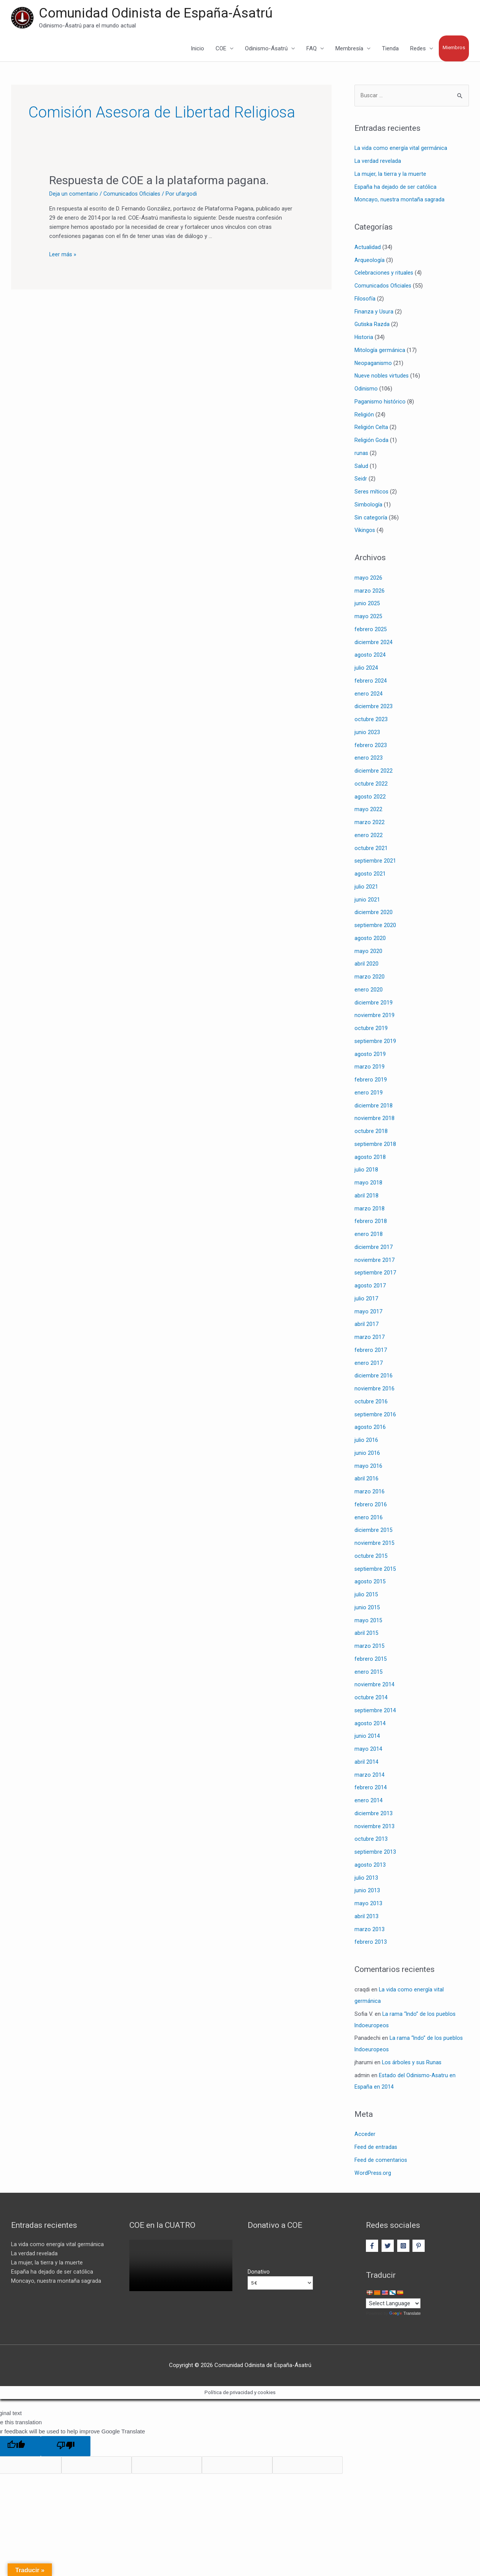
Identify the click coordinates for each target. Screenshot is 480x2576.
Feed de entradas (376, 2148)
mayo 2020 (368, 952)
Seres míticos (371, 492)
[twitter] (389, 2247)
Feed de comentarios (381, 2161)
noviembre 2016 (374, 1389)
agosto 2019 (370, 1055)
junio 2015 (367, 1608)
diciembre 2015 (373, 1531)
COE (221, 49)
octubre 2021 (371, 849)
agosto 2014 (370, 1724)
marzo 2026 (369, 591)
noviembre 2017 (374, 1261)
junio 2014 (367, 1737)
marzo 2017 (369, 1338)
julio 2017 (366, 1299)
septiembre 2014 (375, 1711)
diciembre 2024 (373, 643)
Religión (364, 415)
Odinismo (366, 389)
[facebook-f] (373, 2247)
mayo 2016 (368, 1467)
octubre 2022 (371, 784)
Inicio (197, 49)
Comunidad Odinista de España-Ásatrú (156, 13)
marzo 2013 (369, 1930)
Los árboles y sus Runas (413, 2063)
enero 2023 (368, 759)
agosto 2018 (370, 1158)
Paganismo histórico (380, 402)
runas (361, 454)
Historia (364, 338)
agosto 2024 (370, 656)
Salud (361, 467)
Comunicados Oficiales (132, 194)
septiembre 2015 (375, 1570)
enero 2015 (368, 1673)
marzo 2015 (369, 1647)
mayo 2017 (368, 1312)
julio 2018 (366, 1171)
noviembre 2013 (374, 1827)
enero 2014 (368, 1801)
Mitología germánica (379, 351)
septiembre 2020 (375, 926)
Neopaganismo (373, 364)
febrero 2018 (370, 1222)
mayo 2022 (368, 810)
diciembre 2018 (373, 1106)
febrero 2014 (370, 1788)
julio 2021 (366, 887)
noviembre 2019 (374, 1016)
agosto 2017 (370, 1286)
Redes (418, 49)
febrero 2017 (370, 1351)
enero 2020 (368, 990)
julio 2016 (366, 1441)
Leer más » (63, 255)
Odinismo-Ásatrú (266, 49)
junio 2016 (367, 1454)
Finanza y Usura (374, 312)
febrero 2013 (370, 1943)
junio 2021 (367, 900)
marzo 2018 (369, 1209)
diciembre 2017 (373, 1248)
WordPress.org (373, 2174)
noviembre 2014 (374, 1686)
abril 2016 (366, 1480)
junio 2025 (367, 604)
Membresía (349, 49)
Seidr (360, 480)
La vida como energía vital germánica (401, 149)
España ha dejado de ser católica (395, 188)
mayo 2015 (368, 1621)
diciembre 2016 (373, 1377)
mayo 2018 (368, 1183)
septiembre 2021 (375, 862)
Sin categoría (370, 518)
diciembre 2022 (373, 771)
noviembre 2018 (374, 1119)
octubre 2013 (371, 1840)
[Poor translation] (65, 2448)
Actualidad (367, 248)
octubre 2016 (371, 1402)
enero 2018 (368, 1235)
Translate (404, 2315)
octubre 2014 (371, 1698)
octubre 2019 (371, 1029)
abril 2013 (366, 1917)
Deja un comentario (73, 194)
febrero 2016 (370, 1505)
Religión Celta (371, 428)
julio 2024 (366, 668)
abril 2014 (366, 1763)
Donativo (259, 2272)
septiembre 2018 (375, 1145)
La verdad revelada (377, 162)
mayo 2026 (368, 578)
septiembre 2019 (375, 1042)
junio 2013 (367, 1891)
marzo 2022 (369, 823)
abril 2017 (366, 1325)
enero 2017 (368, 1364)
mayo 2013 (368, 1904)
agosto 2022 (370, 797)
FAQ (311, 49)
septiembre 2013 (375, 1853)
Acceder (364, 2135)
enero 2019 (368, 1093)
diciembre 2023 (373, 707)
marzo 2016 (369, 1492)
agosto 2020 (370, 939)
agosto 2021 (370, 874)
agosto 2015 (370, 1583)
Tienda (390, 49)
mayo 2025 (368, 617)
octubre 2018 (371, 1132)
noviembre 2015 (374, 1544)
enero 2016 (368, 1518)
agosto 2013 (370, 1865)
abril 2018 (366, 1196)
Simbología (368, 505)
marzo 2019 (369, 1068)
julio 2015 (366, 1595)
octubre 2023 (371, 720)
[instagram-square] (404, 2247)
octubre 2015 (371, 1557)
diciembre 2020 (373, 913)
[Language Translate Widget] (393, 2305)
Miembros (454, 48)
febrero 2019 (370, 1080)
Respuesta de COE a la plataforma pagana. (159, 181)
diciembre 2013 (373, 1814)
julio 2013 (366, 1878)
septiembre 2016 (375, 1415)
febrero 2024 (370, 681)
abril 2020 (366, 965)
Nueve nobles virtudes (382, 377)
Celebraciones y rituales (384, 274)
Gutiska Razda (372, 325)
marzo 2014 (369, 1776)
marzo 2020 (369, 977)
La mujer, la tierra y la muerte (390, 175)
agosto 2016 (370, 1428)
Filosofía (365, 299)
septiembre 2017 (375, 1274)
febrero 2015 (370, 1660)
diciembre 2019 (373, 1003)
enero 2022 (368, 836)
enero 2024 (368, 694)
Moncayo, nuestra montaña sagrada (399, 201)
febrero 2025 (370, 630)
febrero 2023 (370, 746)
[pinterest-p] (419, 2247)
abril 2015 (366, 1634)
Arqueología (369, 261)
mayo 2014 (368, 1750)
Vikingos (365, 531)
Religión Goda (371, 441)
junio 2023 (367, 733)
